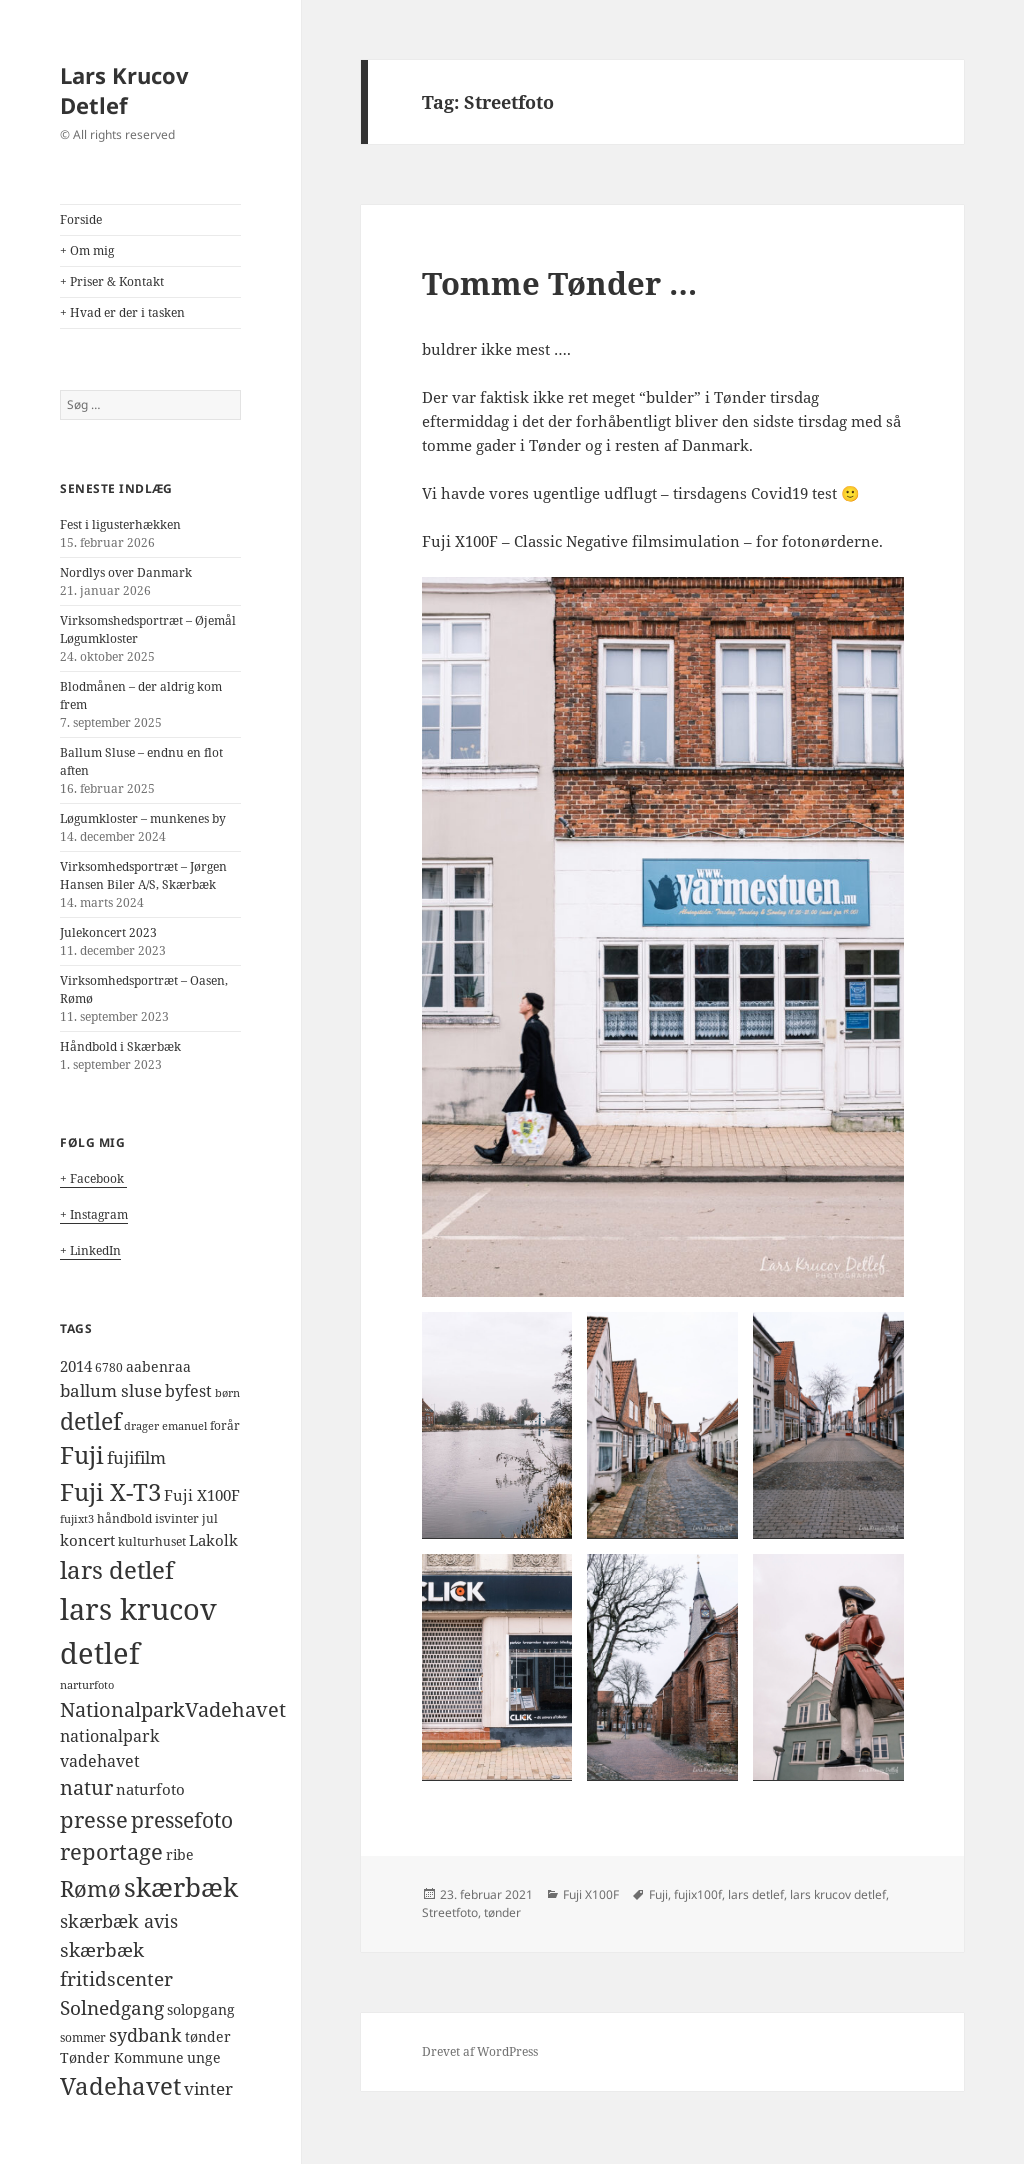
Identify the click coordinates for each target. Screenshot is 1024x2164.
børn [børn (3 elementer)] (227, 1393)
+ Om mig (87, 250)
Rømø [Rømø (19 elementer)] (90, 1888)
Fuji (658, 1894)
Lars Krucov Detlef (124, 90)
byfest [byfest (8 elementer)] (188, 1391)
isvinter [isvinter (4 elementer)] (177, 1518)
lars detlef (756, 1894)
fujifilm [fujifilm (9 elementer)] (136, 1457)
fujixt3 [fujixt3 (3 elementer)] (77, 1519)
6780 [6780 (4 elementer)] (109, 1367)
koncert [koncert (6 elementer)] (87, 1540)
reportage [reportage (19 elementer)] (111, 1851)
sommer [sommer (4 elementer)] (83, 2037)
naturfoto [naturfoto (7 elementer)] (150, 1789)
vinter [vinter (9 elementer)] (208, 2088)
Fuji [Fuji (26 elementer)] (82, 1455)
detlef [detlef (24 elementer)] (90, 1421)
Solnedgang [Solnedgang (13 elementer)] (112, 2007)
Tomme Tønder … (559, 283)
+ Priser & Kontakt (112, 281)
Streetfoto (450, 1912)
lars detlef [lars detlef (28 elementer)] (117, 1569)
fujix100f (698, 1894)
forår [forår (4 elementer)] (225, 1425)
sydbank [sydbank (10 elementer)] (145, 2035)
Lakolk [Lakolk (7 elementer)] (213, 1540)
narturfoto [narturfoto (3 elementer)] (87, 1685)
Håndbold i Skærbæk (120, 1046)
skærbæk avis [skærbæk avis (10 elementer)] (119, 1921)
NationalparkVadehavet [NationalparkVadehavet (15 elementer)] (173, 1709)
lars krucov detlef (838, 1894)
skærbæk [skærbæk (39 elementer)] (181, 1887)
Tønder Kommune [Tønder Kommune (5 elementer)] (122, 2058)
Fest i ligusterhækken (120, 524)
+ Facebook (93, 1178)
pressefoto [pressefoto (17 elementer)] (182, 1819)
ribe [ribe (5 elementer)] (180, 1855)
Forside (81, 219)
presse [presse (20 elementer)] (94, 1819)
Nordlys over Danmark (126, 572)
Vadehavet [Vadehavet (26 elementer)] (120, 2086)
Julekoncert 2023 (108, 932)
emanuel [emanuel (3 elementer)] (184, 1426)
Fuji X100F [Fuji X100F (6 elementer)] (202, 1495)
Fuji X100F (591, 1894)
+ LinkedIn (90, 1250)
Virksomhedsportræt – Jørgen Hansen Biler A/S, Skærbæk (143, 875)
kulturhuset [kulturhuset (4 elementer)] (152, 1541)
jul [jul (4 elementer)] (210, 1518)
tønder (502, 1912)
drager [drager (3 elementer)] (141, 1426)
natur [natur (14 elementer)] (86, 1787)
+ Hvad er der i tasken (122, 312)
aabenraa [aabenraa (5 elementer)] (158, 1367)
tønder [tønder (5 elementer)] (208, 2037)
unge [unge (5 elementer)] (204, 2058)
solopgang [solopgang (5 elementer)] (201, 2010)
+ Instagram (94, 1214)
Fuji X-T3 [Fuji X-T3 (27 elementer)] (110, 1491)
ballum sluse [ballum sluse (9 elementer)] (111, 1390)
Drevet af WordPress (480, 2051)
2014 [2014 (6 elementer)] (76, 1366)
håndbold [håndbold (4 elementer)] (124, 1518)
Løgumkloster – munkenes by (143, 818)
